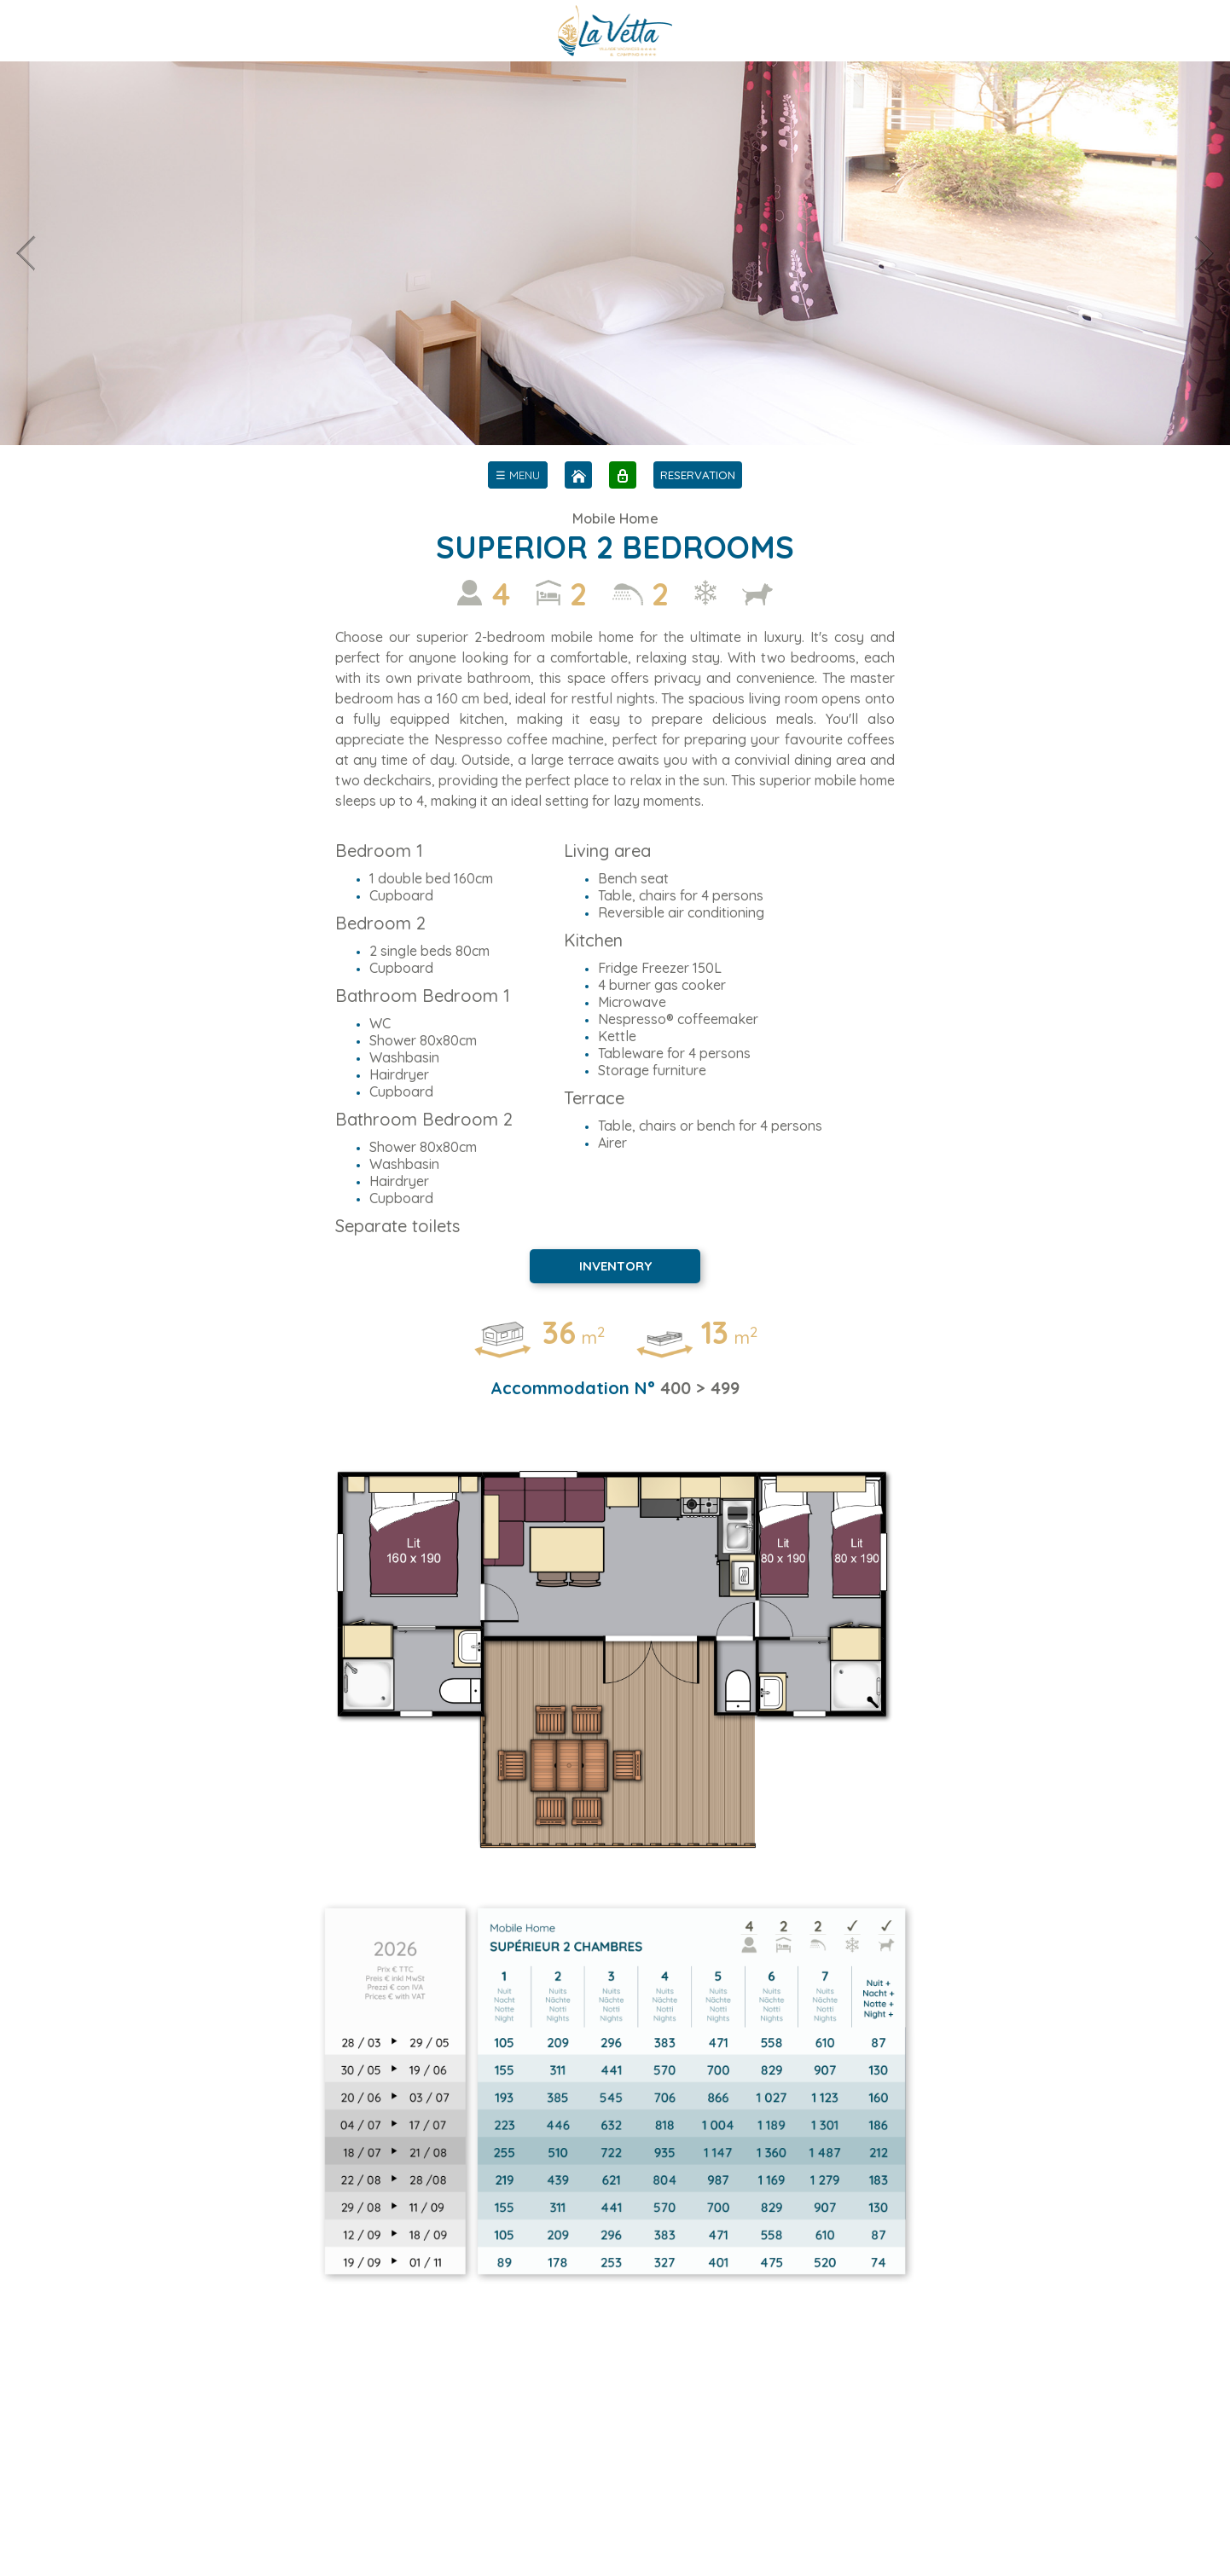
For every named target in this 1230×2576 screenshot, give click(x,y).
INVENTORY (615, 1266)
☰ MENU (518, 475)
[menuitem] (518, 475)
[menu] (518, 475)
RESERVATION (697, 475)
